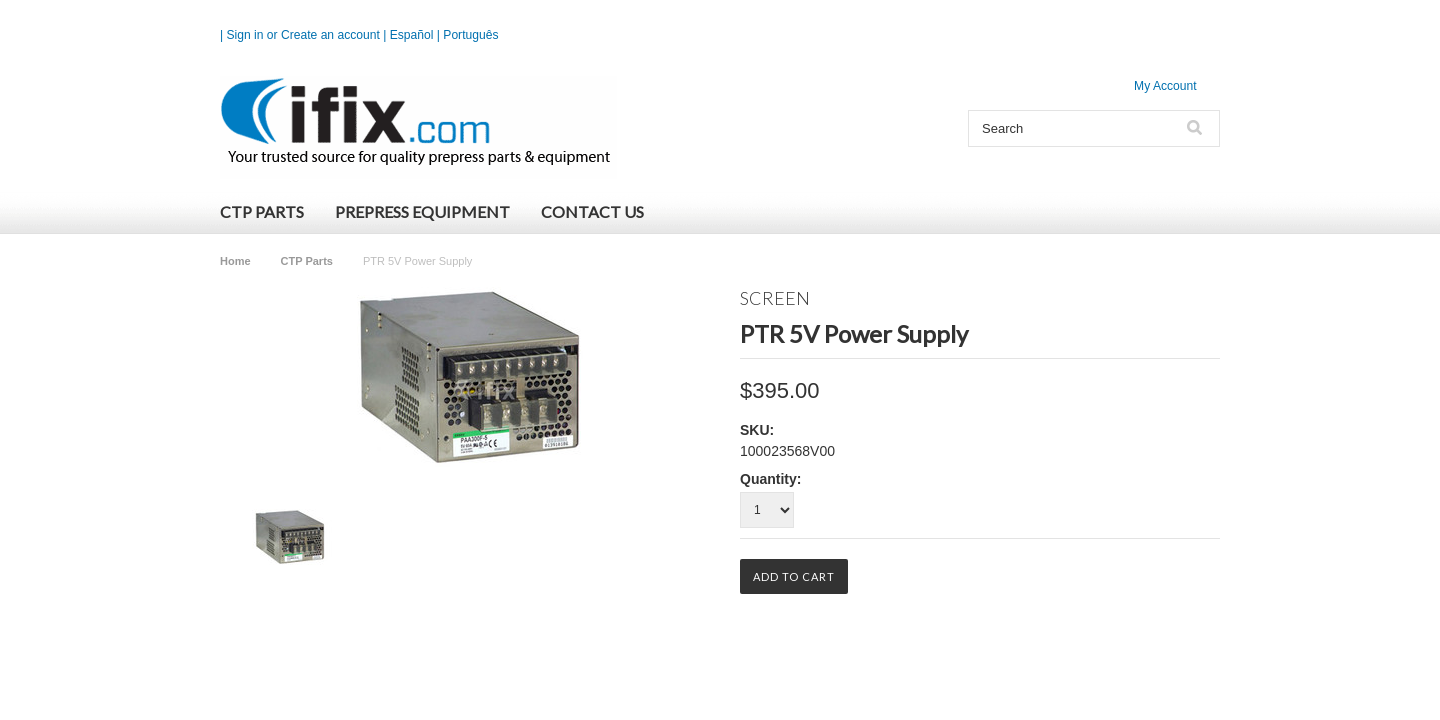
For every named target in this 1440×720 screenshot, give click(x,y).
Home (235, 261)
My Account (1165, 86)
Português (470, 35)
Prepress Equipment (422, 211)
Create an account (330, 35)
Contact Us (592, 211)
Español (412, 35)
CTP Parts (262, 211)
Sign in (245, 35)
